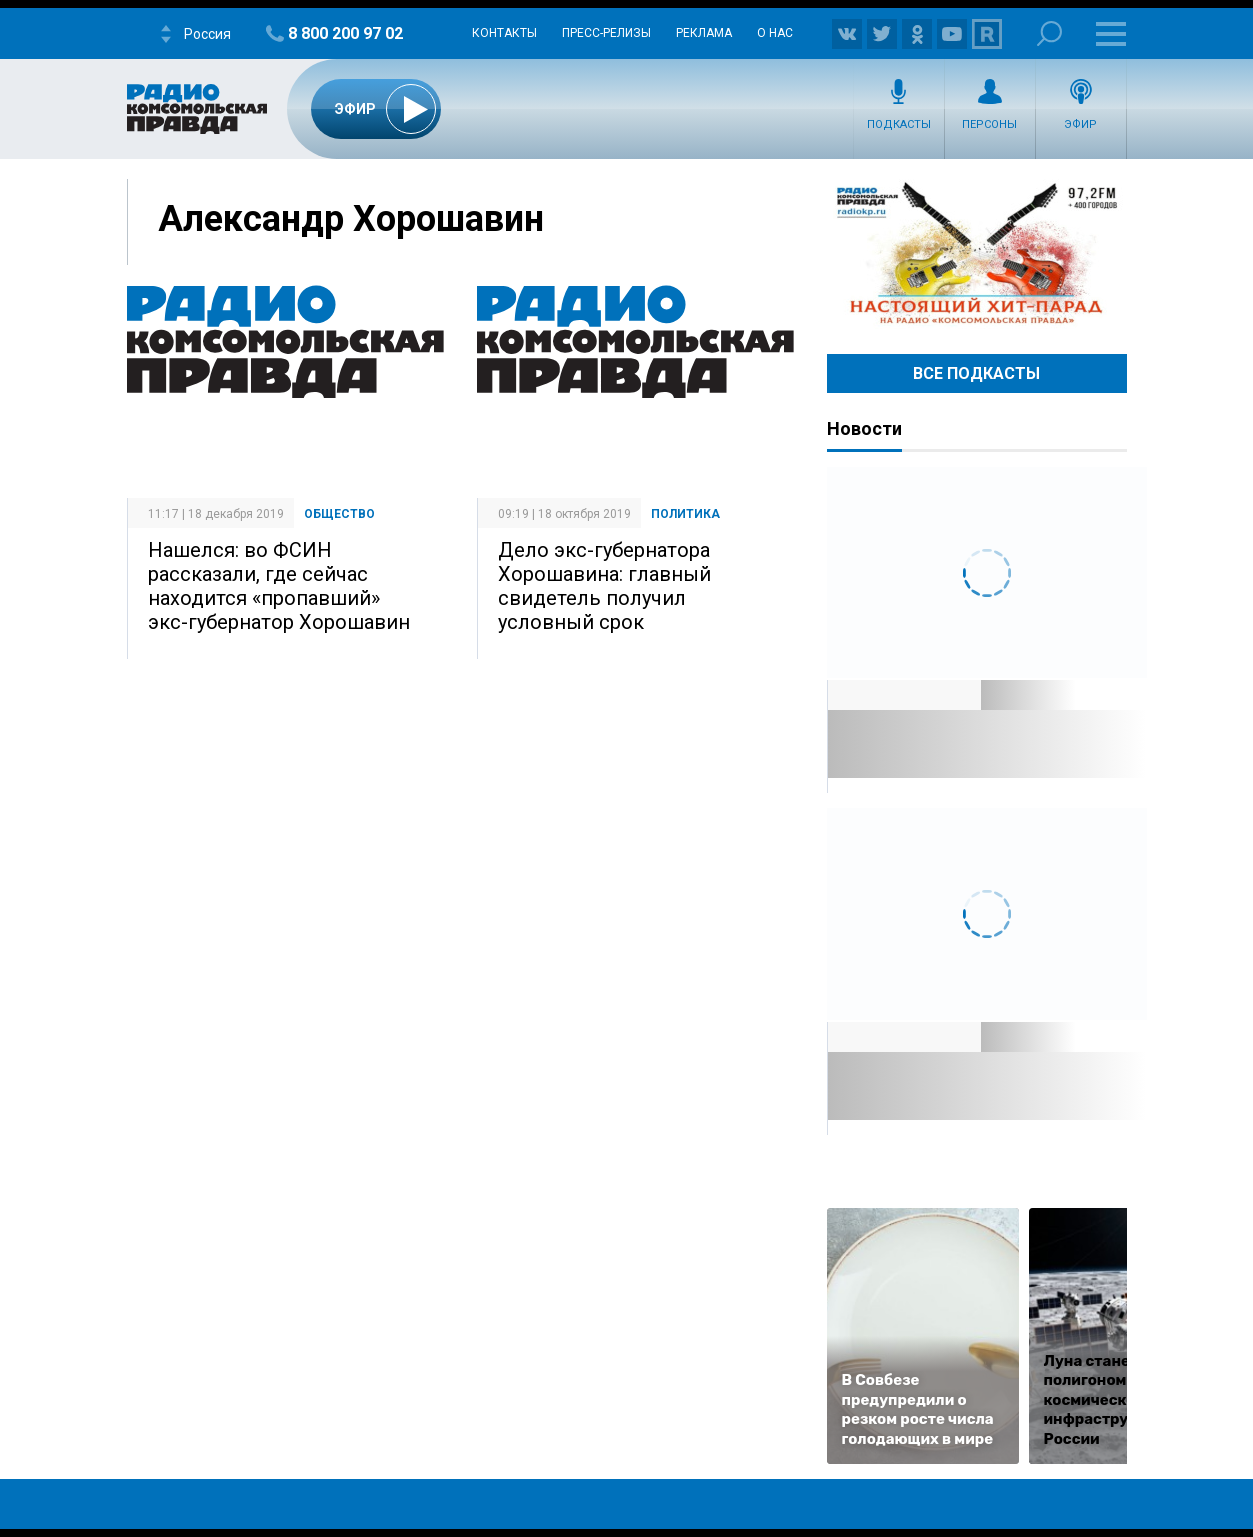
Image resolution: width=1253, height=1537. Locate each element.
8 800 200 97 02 (345, 33)
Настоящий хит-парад (977, 254)
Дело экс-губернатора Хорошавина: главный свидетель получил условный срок (604, 586)
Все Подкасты (976, 373)
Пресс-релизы (606, 33)
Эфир (1080, 124)
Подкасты (899, 124)
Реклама (704, 33)
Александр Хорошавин (351, 219)
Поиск (1049, 33)
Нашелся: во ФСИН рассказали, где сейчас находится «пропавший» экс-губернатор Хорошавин (279, 586)
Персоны (989, 124)
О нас (775, 33)
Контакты (504, 33)
